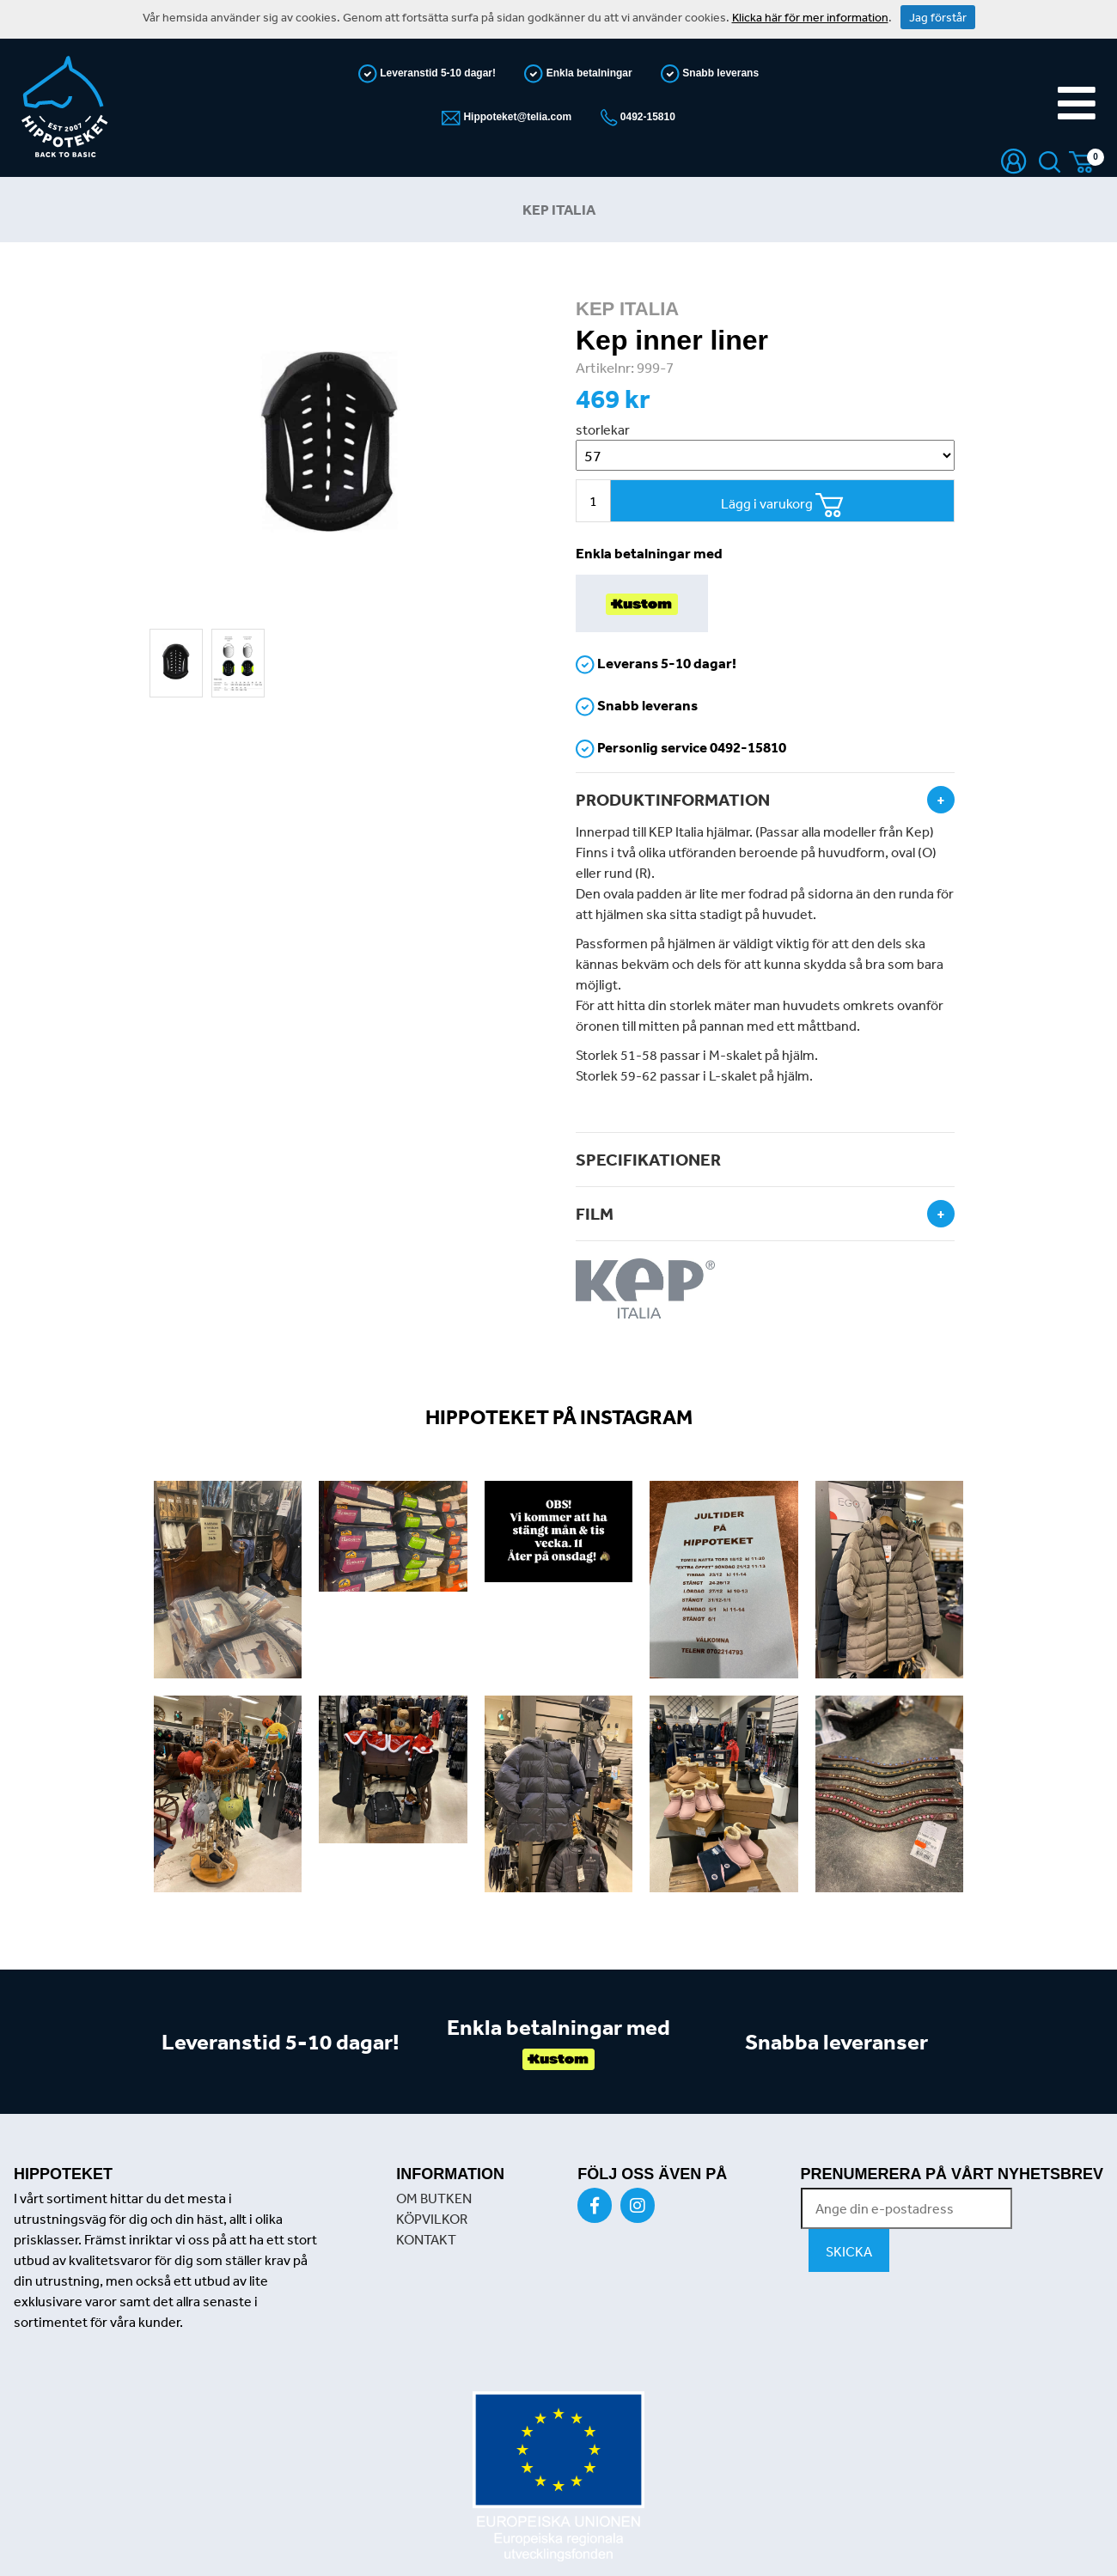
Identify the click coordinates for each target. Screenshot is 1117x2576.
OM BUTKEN (434, 2198)
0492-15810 (646, 117)
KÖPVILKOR (431, 2218)
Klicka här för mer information (810, 17)
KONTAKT (426, 2239)
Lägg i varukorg (782, 505)
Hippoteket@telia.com (516, 117)
